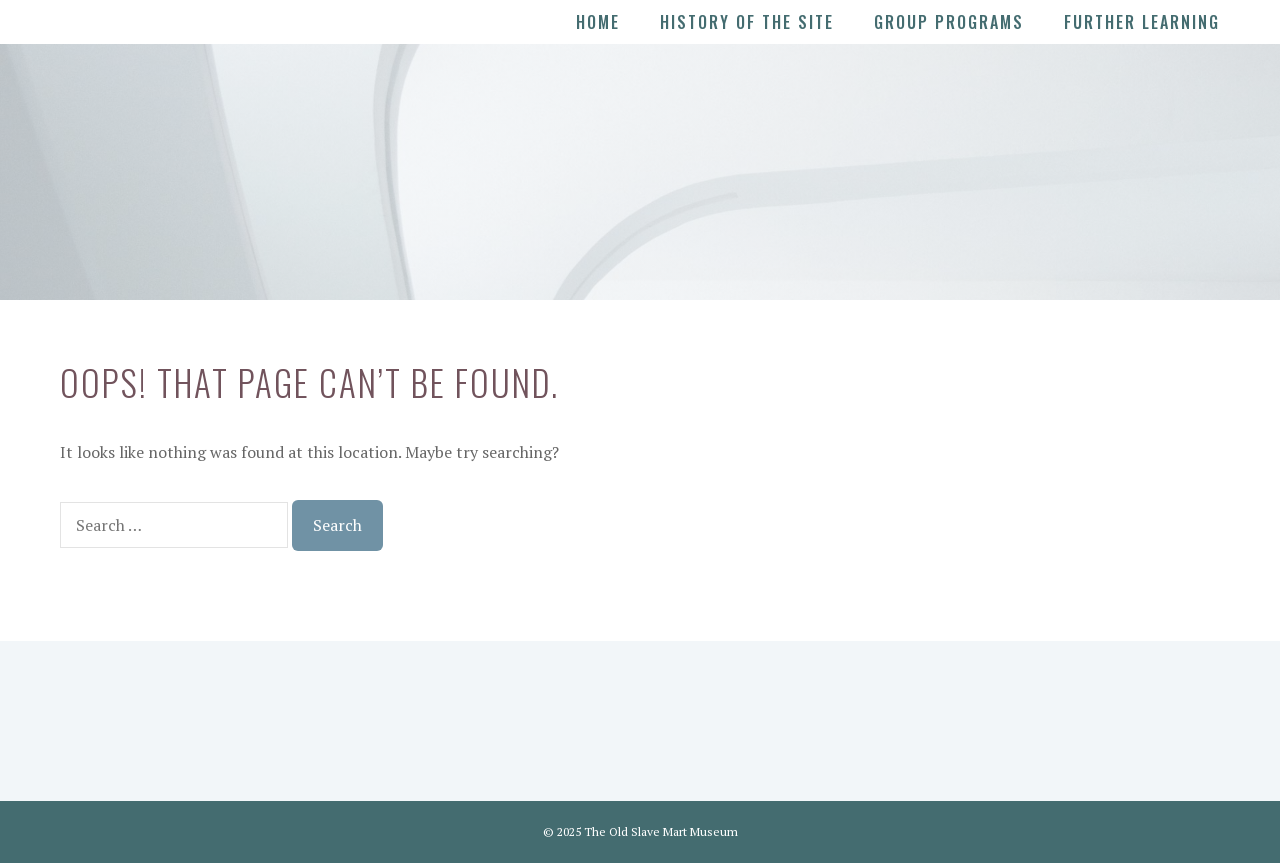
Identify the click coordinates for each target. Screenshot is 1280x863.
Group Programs (949, 22)
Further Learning (1142, 22)
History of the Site (747, 22)
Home (598, 22)
